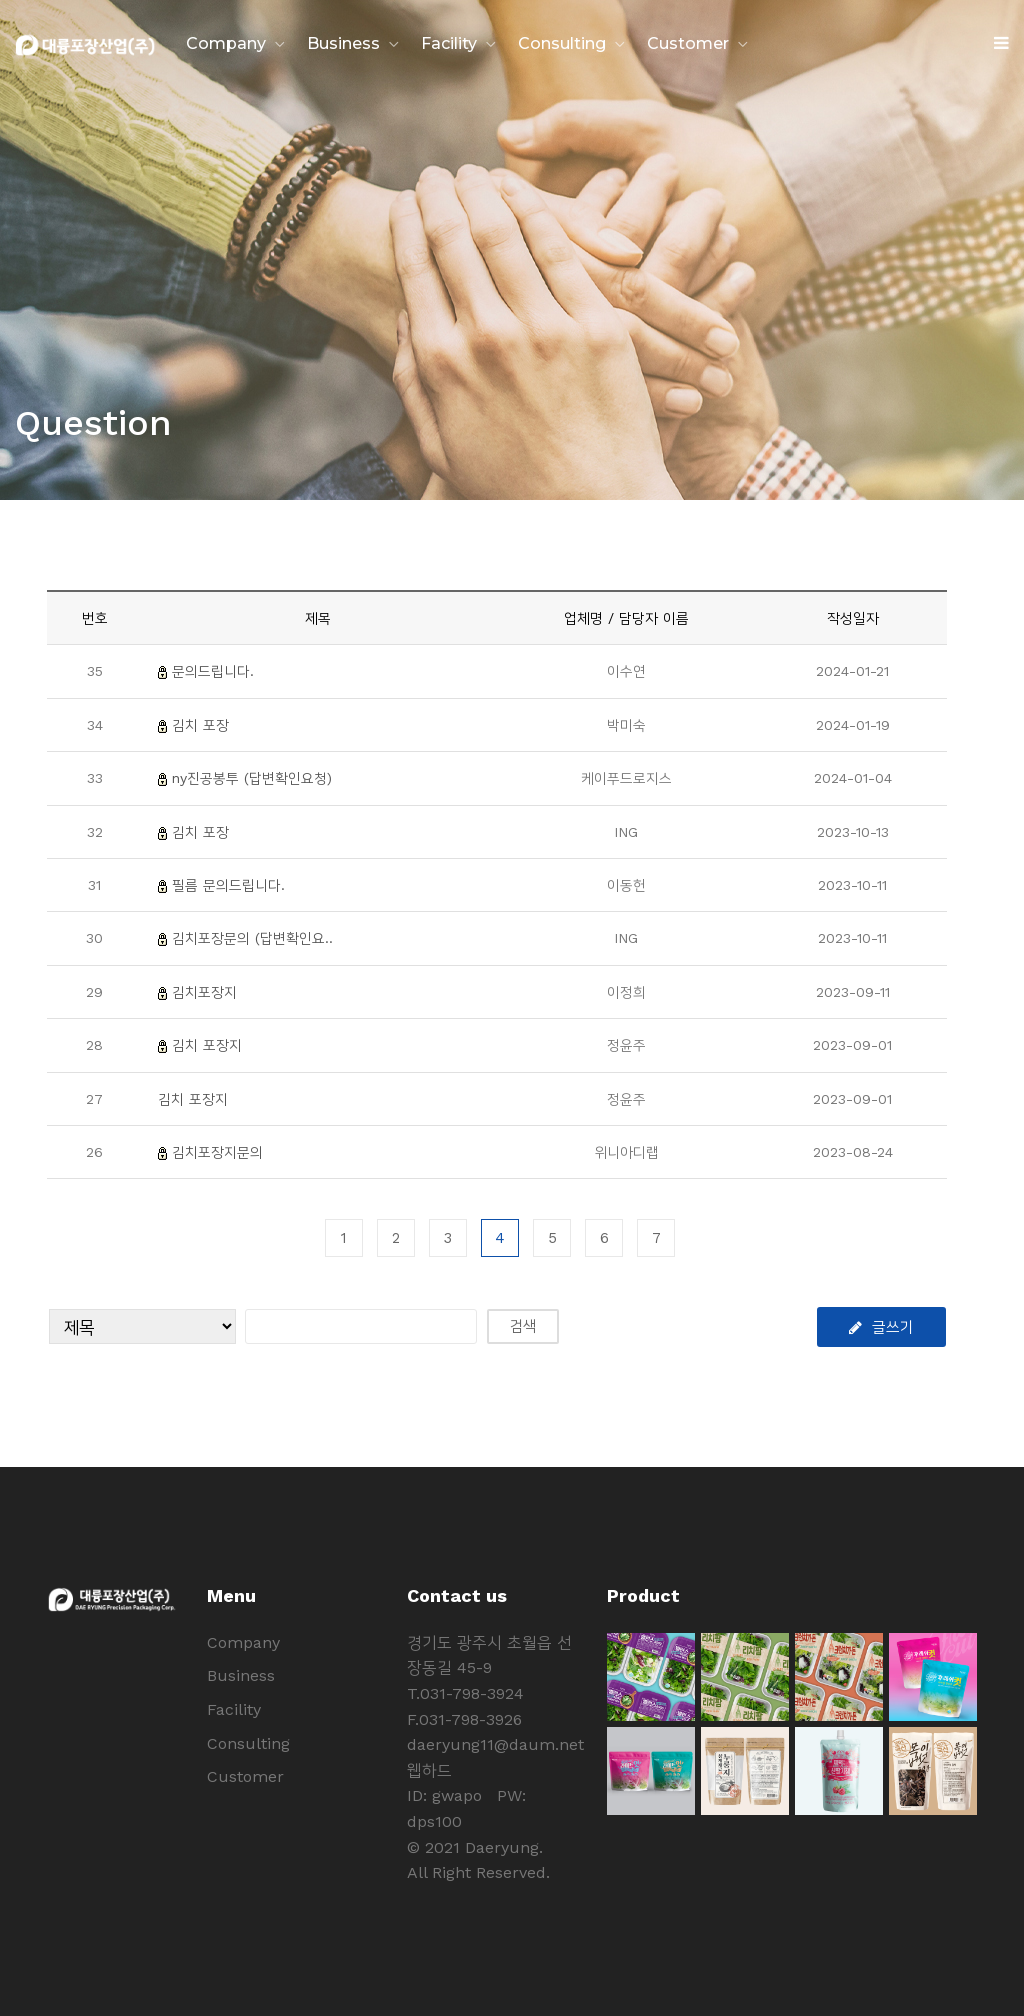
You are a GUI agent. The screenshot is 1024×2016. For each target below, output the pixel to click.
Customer (688, 43)
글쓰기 (881, 1327)
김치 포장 (200, 725)
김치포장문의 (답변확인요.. (252, 938)
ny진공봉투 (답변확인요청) (252, 778)
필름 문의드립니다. (228, 885)
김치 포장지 (207, 1045)
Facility (449, 43)
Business (343, 43)
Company (226, 43)
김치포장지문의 (217, 1152)
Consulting (562, 43)
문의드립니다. (213, 671)
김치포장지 (204, 992)
